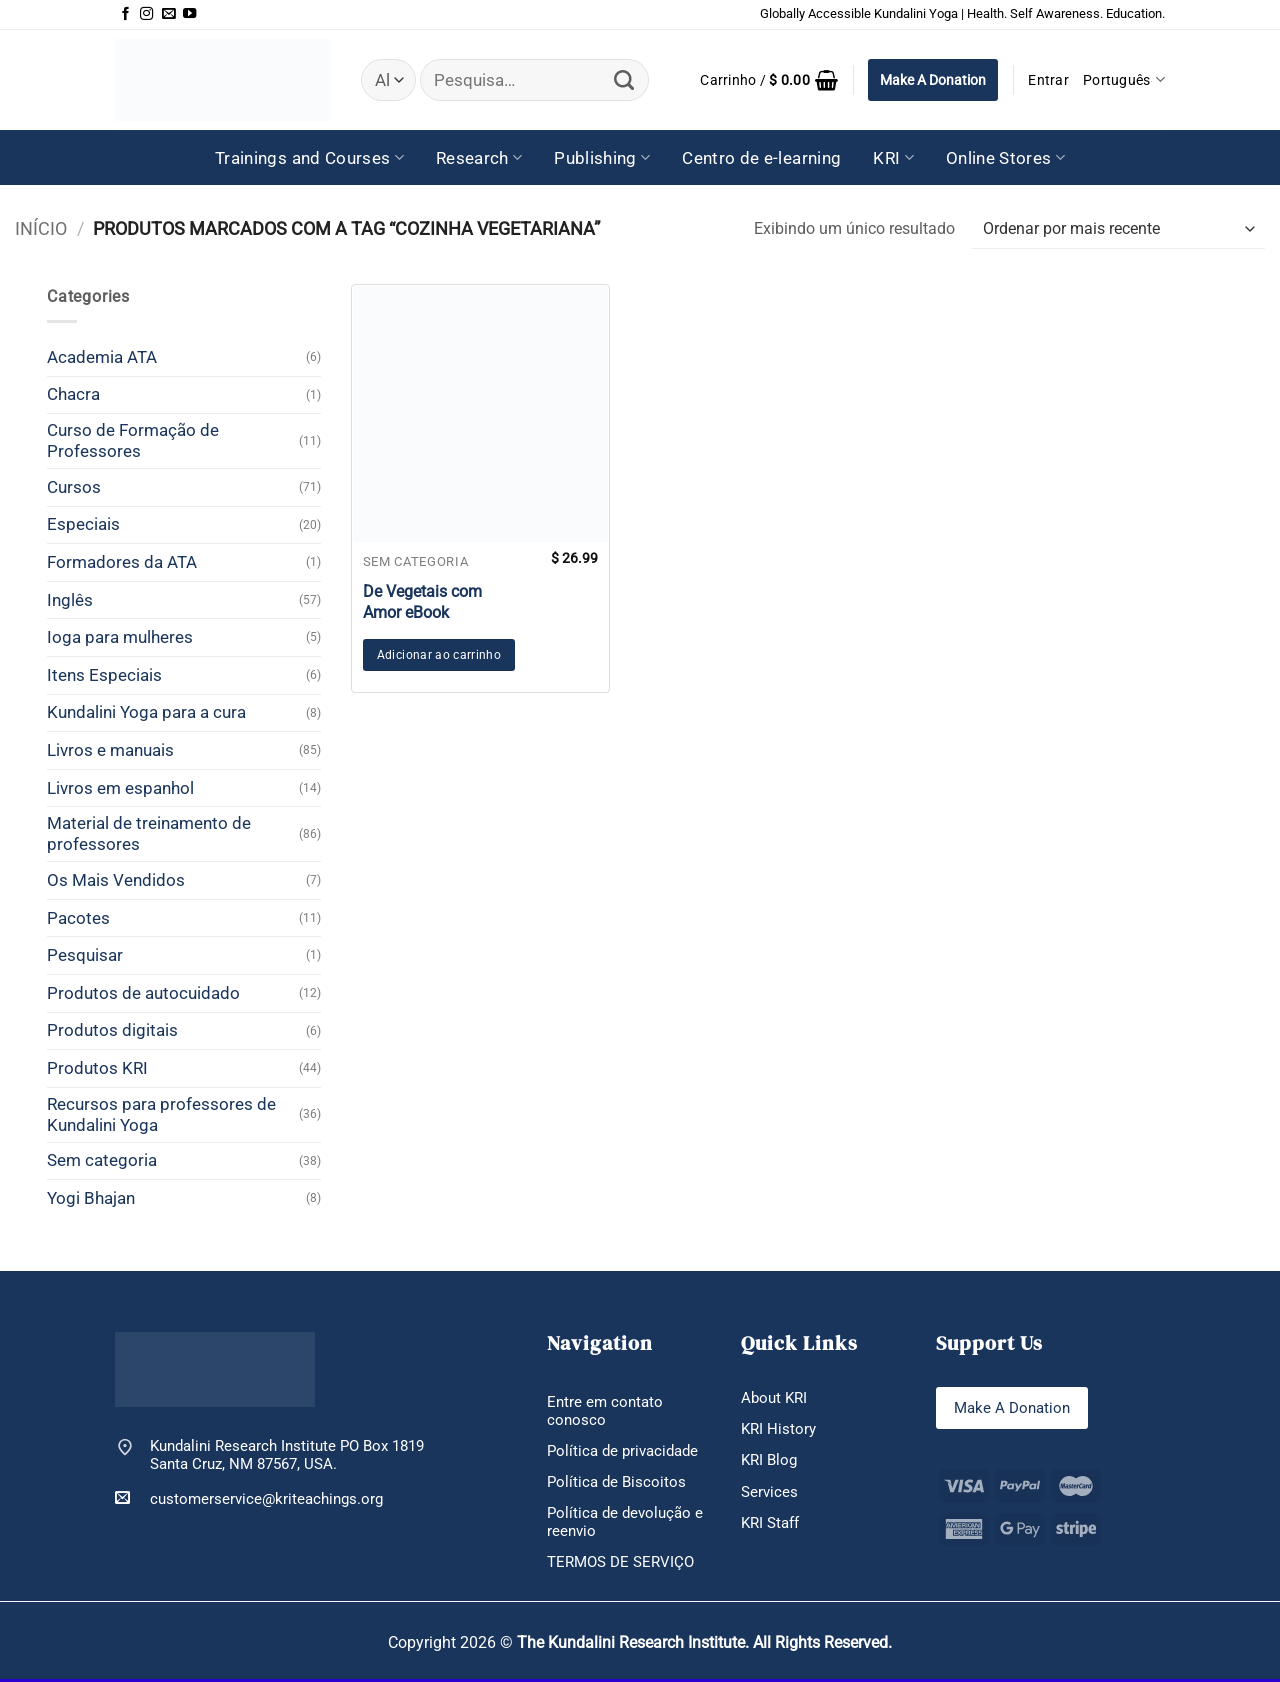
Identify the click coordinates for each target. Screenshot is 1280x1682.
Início (41, 228)
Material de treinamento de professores (149, 833)
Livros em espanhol (120, 788)
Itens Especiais (104, 675)
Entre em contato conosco (605, 1411)
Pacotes (78, 918)
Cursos (74, 487)
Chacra (73, 394)
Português (1124, 79)
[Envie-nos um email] (168, 14)
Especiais (83, 524)
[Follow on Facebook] (125, 14)
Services (769, 1493)
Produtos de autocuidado (143, 993)
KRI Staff (770, 1525)
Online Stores (1005, 158)
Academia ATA (102, 357)
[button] (769, 80)
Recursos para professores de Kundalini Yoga (161, 1114)
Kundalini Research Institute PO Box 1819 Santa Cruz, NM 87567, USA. (287, 1455)
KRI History (778, 1430)
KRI (893, 158)
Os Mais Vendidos (116, 880)
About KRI (774, 1398)
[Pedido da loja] (1118, 229)
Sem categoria (102, 1160)
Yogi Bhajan (91, 1198)
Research (479, 158)
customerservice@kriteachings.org (249, 1498)
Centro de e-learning (761, 158)
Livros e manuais (110, 750)
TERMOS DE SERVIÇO (620, 1565)
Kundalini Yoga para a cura (146, 712)
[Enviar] (624, 80)
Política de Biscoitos (616, 1483)
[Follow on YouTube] (189, 14)
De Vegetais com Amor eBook (422, 602)
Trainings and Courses (309, 158)
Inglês (70, 600)
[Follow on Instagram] (146, 14)
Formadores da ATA (122, 562)
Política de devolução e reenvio (625, 1524)
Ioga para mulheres (120, 637)
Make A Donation (933, 80)
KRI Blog (769, 1461)
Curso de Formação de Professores (133, 440)
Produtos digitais (112, 1030)
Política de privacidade (622, 1452)
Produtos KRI (97, 1068)
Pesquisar (85, 955)
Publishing (602, 158)
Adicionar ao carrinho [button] (439, 655)
